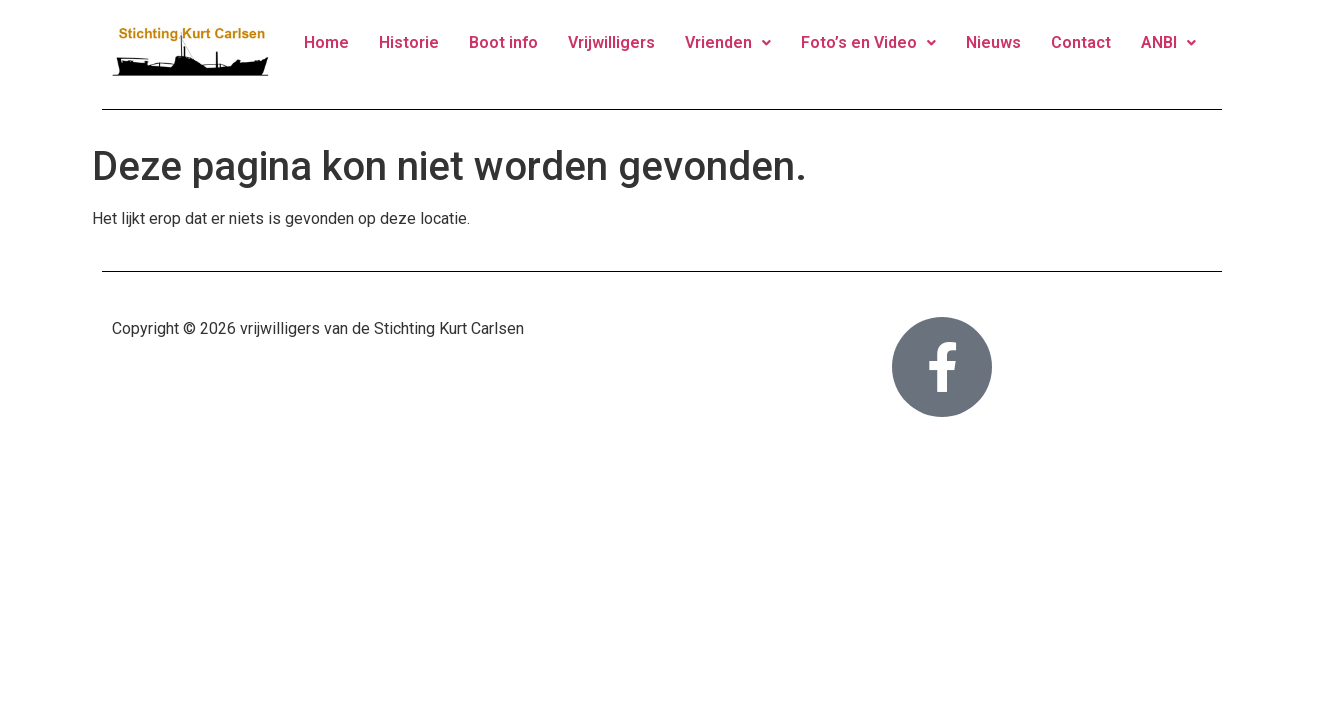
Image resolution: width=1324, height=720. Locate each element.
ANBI (1168, 42)
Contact (1081, 42)
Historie (409, 42)
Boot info (503, 42)
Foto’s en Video (868, 42)
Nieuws (993, 42)
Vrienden (728, 42)
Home (326, 42)
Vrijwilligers (611, 42)
